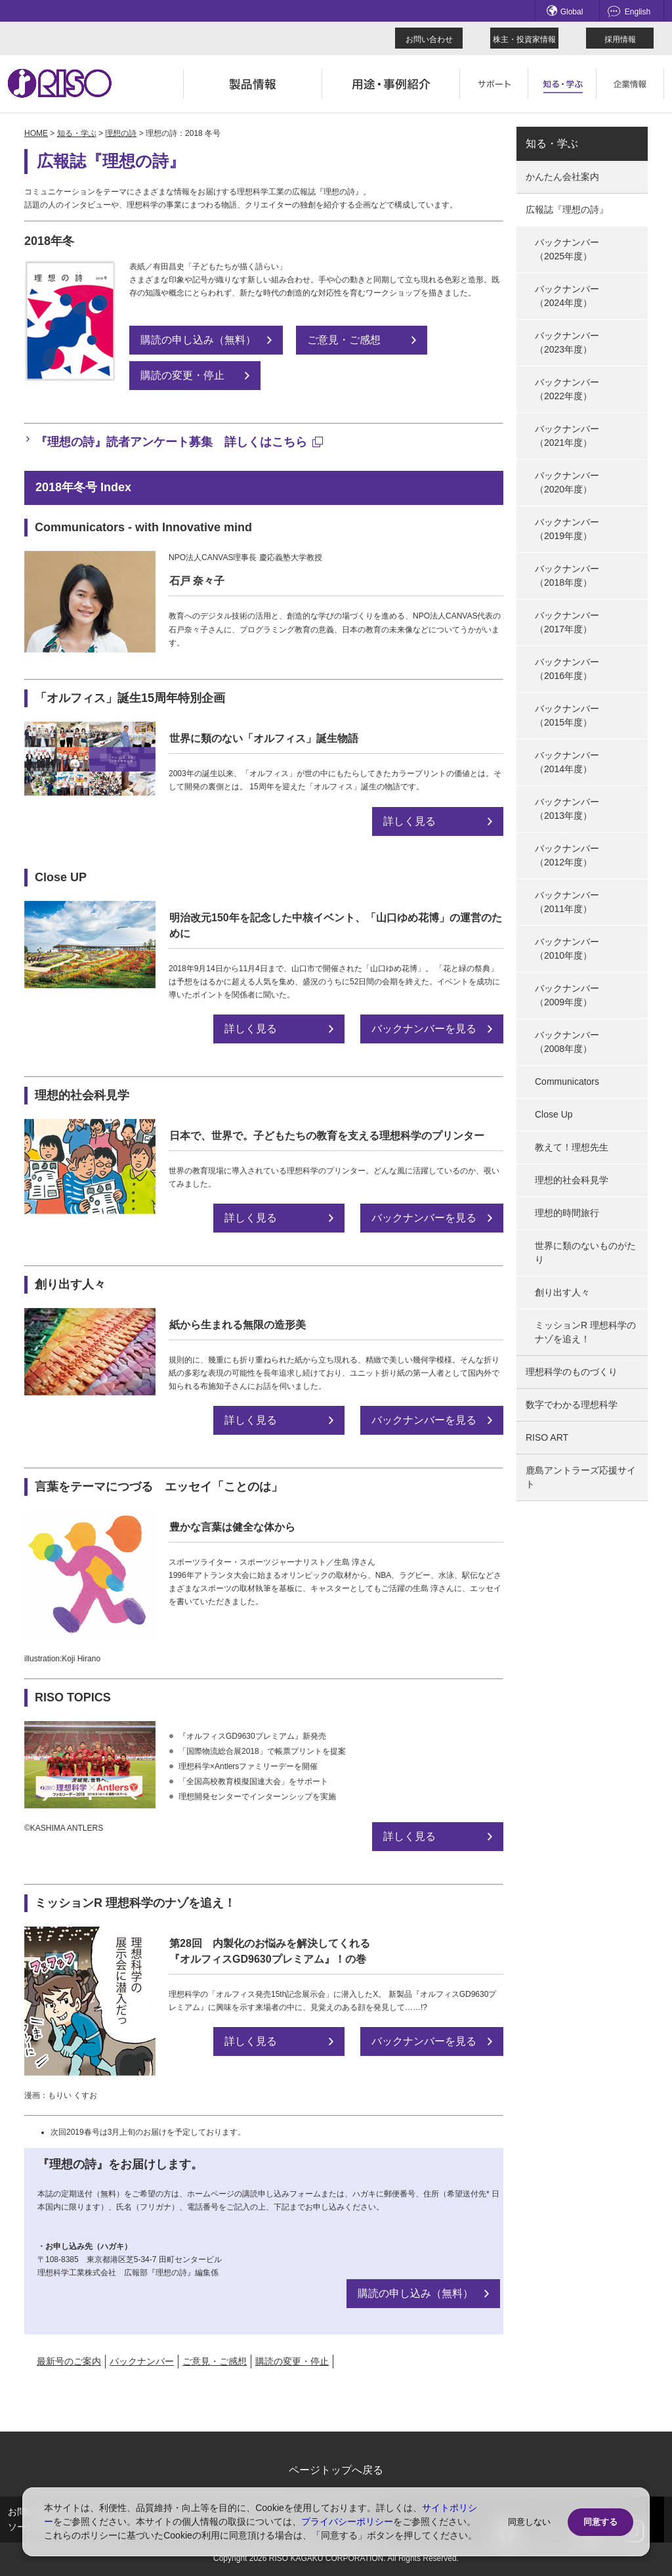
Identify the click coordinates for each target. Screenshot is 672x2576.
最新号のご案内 (69, 2361)
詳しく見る (409, 821)
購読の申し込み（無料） (198, 339)
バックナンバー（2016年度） (567, 669)
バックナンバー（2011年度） (567, 902)
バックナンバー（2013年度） (567, 809)
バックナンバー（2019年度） (567, 529)
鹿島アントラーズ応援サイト (581, 1477)
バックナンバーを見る (423, 1028)
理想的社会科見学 (571, 1180)
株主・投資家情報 (524, 39)
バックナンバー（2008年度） (567, 1042)
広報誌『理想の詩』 (567, 209)
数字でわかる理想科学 (572, 1404)
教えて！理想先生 (571, 1147)
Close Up (554, 1114)
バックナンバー (142, 2361)
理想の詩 (120, 133)
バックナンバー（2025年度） (567, 249)
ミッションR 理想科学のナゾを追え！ (585, 1332)
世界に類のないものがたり (585, 1252)
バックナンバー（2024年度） (567, 296)
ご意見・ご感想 (344, 339)
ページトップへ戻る (336, 2470)
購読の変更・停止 (182, 375)
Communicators (567, 1081)
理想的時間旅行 (567, 1213)
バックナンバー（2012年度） (567, 855)
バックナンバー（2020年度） (567, 482)
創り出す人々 (562, 1292)
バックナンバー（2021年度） (567, 436)
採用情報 (620, 39)
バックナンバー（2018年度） (567, 575)
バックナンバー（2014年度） (567, 762)
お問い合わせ (429, 39)
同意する (600, 2522)
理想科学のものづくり (572, 1371)
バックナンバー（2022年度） (567, 389)
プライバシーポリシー (347, 2521)
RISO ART (547, 1437)
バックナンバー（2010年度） (567, 948)
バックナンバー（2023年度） (567, 342)
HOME (36, 133)
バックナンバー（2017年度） (567, 622)
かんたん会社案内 (562, 176)
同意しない (529, 2522)
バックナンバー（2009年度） (567, 995)
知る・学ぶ (76, 133)
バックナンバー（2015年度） (567, 715)
